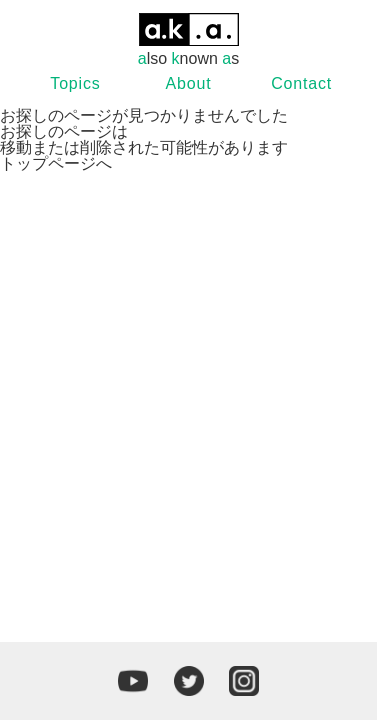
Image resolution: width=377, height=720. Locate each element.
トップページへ (56, 163)
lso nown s (188, 40)
